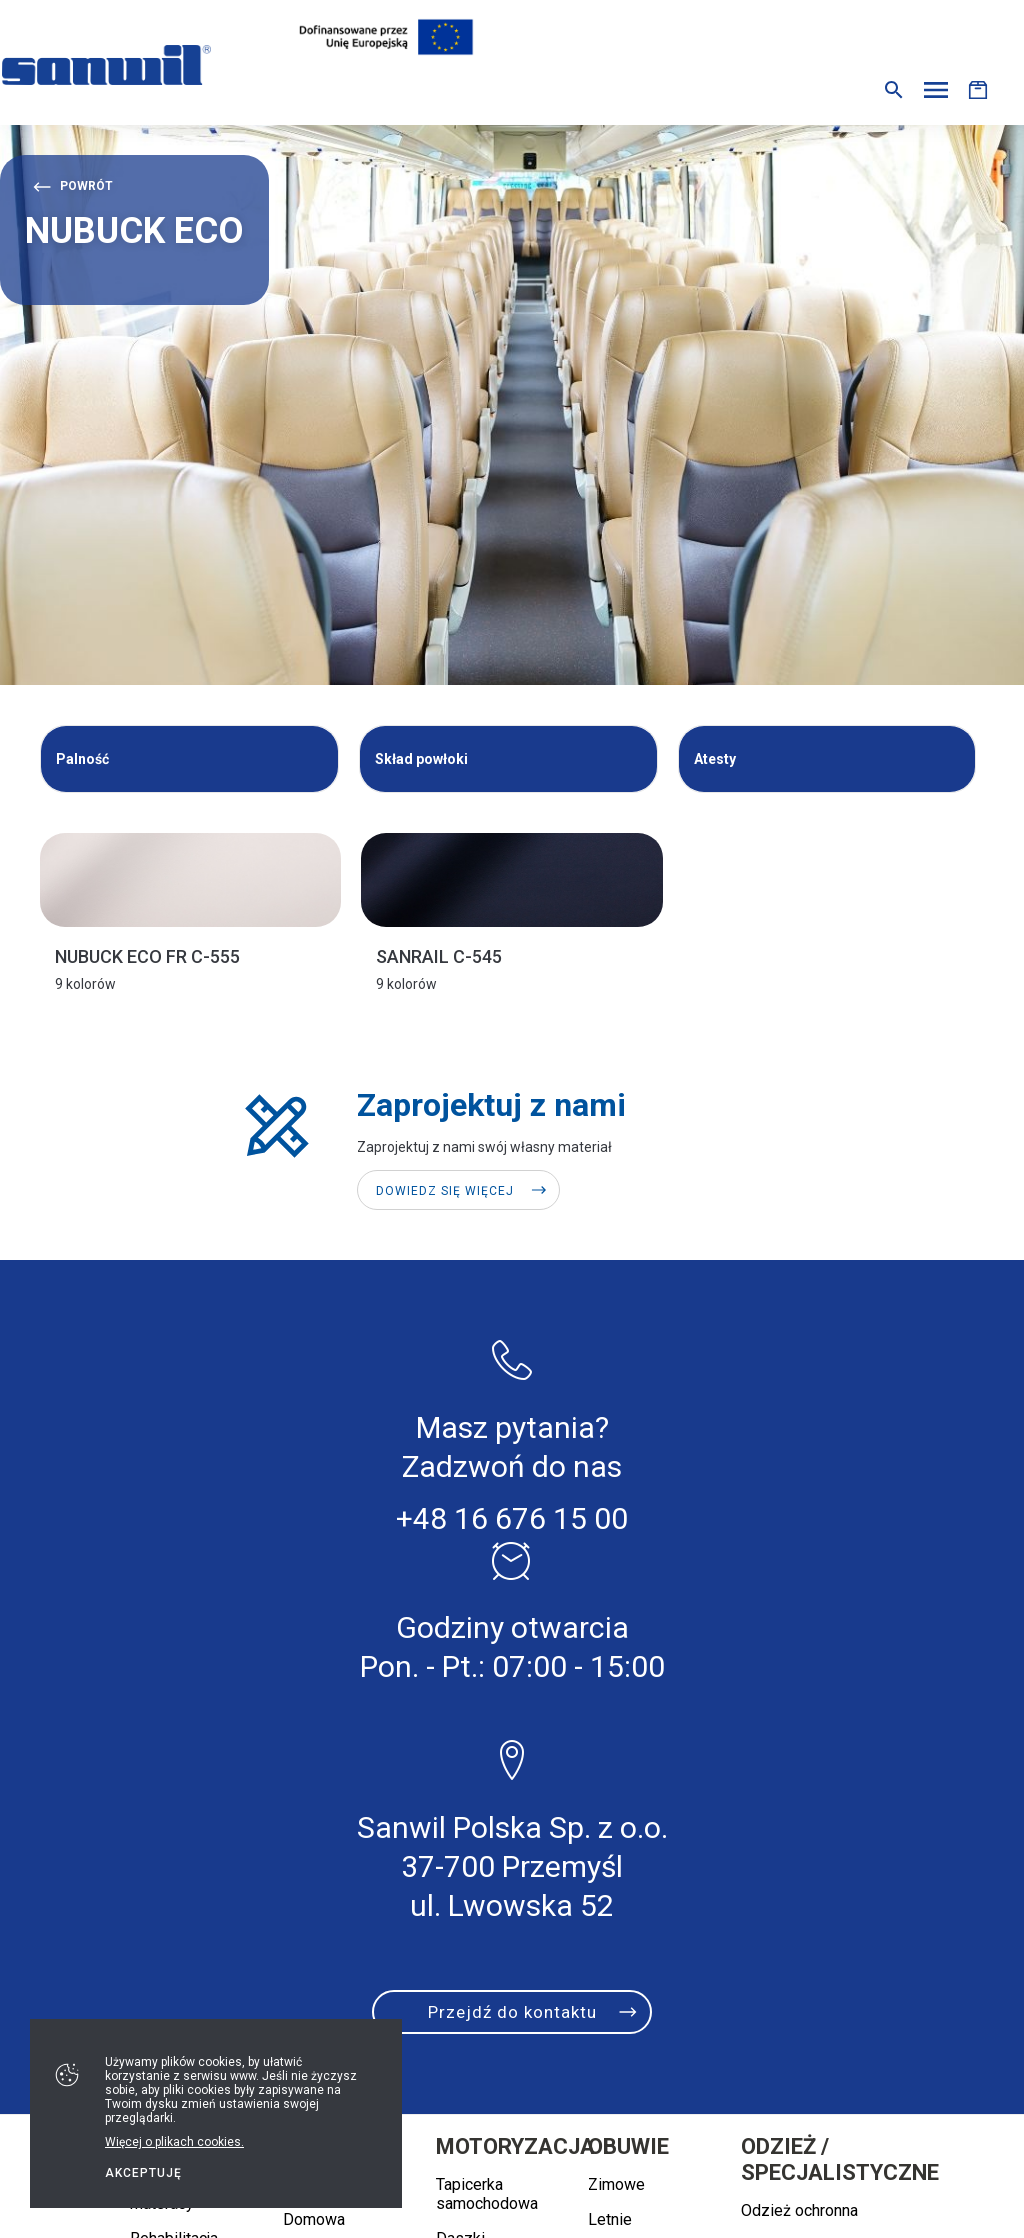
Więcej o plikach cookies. (174, 2142)
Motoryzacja (515, 2146)
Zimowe (616, 2184)
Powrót (86, 186)
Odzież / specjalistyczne (840, 2159)
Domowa (314, 2219)
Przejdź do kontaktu (512, 2012)
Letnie (610, 2219)
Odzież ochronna (799, 2210)
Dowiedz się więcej (445, 1191)
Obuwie (628, 2146)
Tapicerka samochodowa (487, 2194)
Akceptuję (143, 2173)
